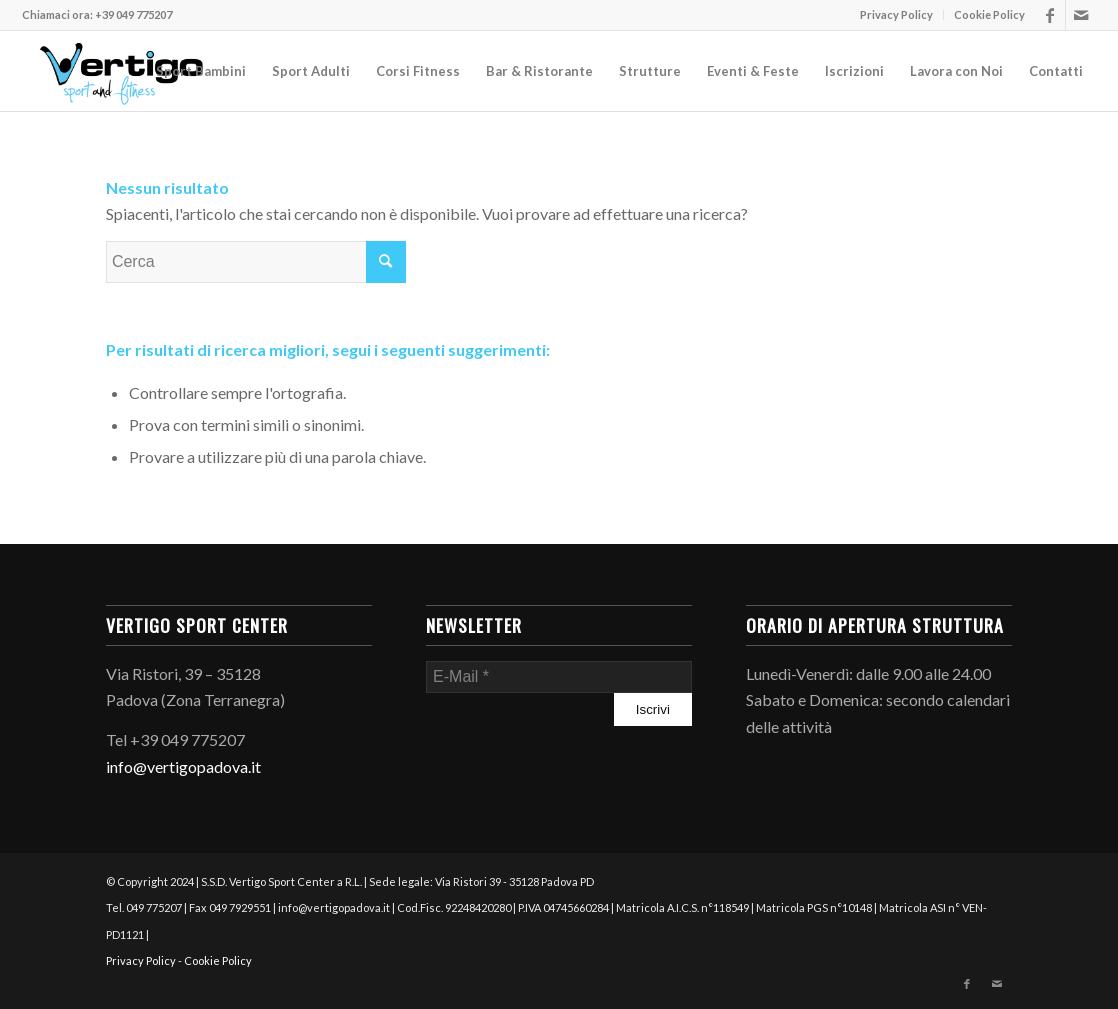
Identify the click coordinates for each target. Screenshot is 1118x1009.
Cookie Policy (989, 14)
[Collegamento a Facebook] (1050, 15)
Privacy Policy (896, 14)
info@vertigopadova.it (183, 766)
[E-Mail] (559, 677)
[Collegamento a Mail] (1081, 15)
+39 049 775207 (133, 14)
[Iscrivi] (653, 709)
